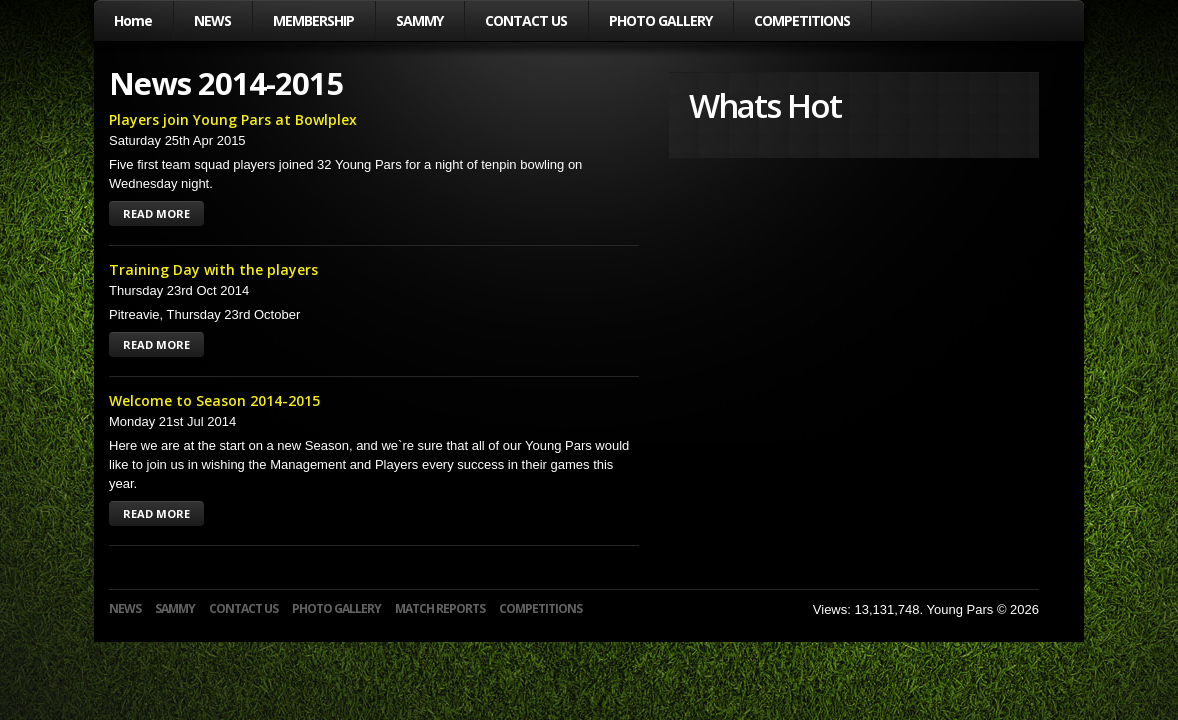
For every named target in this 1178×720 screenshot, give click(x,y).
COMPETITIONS (802, 20)
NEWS (212, 20)
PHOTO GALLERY (660, 20)
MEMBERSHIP (313, 20)
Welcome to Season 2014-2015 (214, 400)
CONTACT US (526, 20)
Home (133, 20)
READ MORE (156, 213)
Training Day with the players (213, 269)
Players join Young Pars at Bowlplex (233, 119)
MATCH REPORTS (440, 608)
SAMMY (419, 20)
